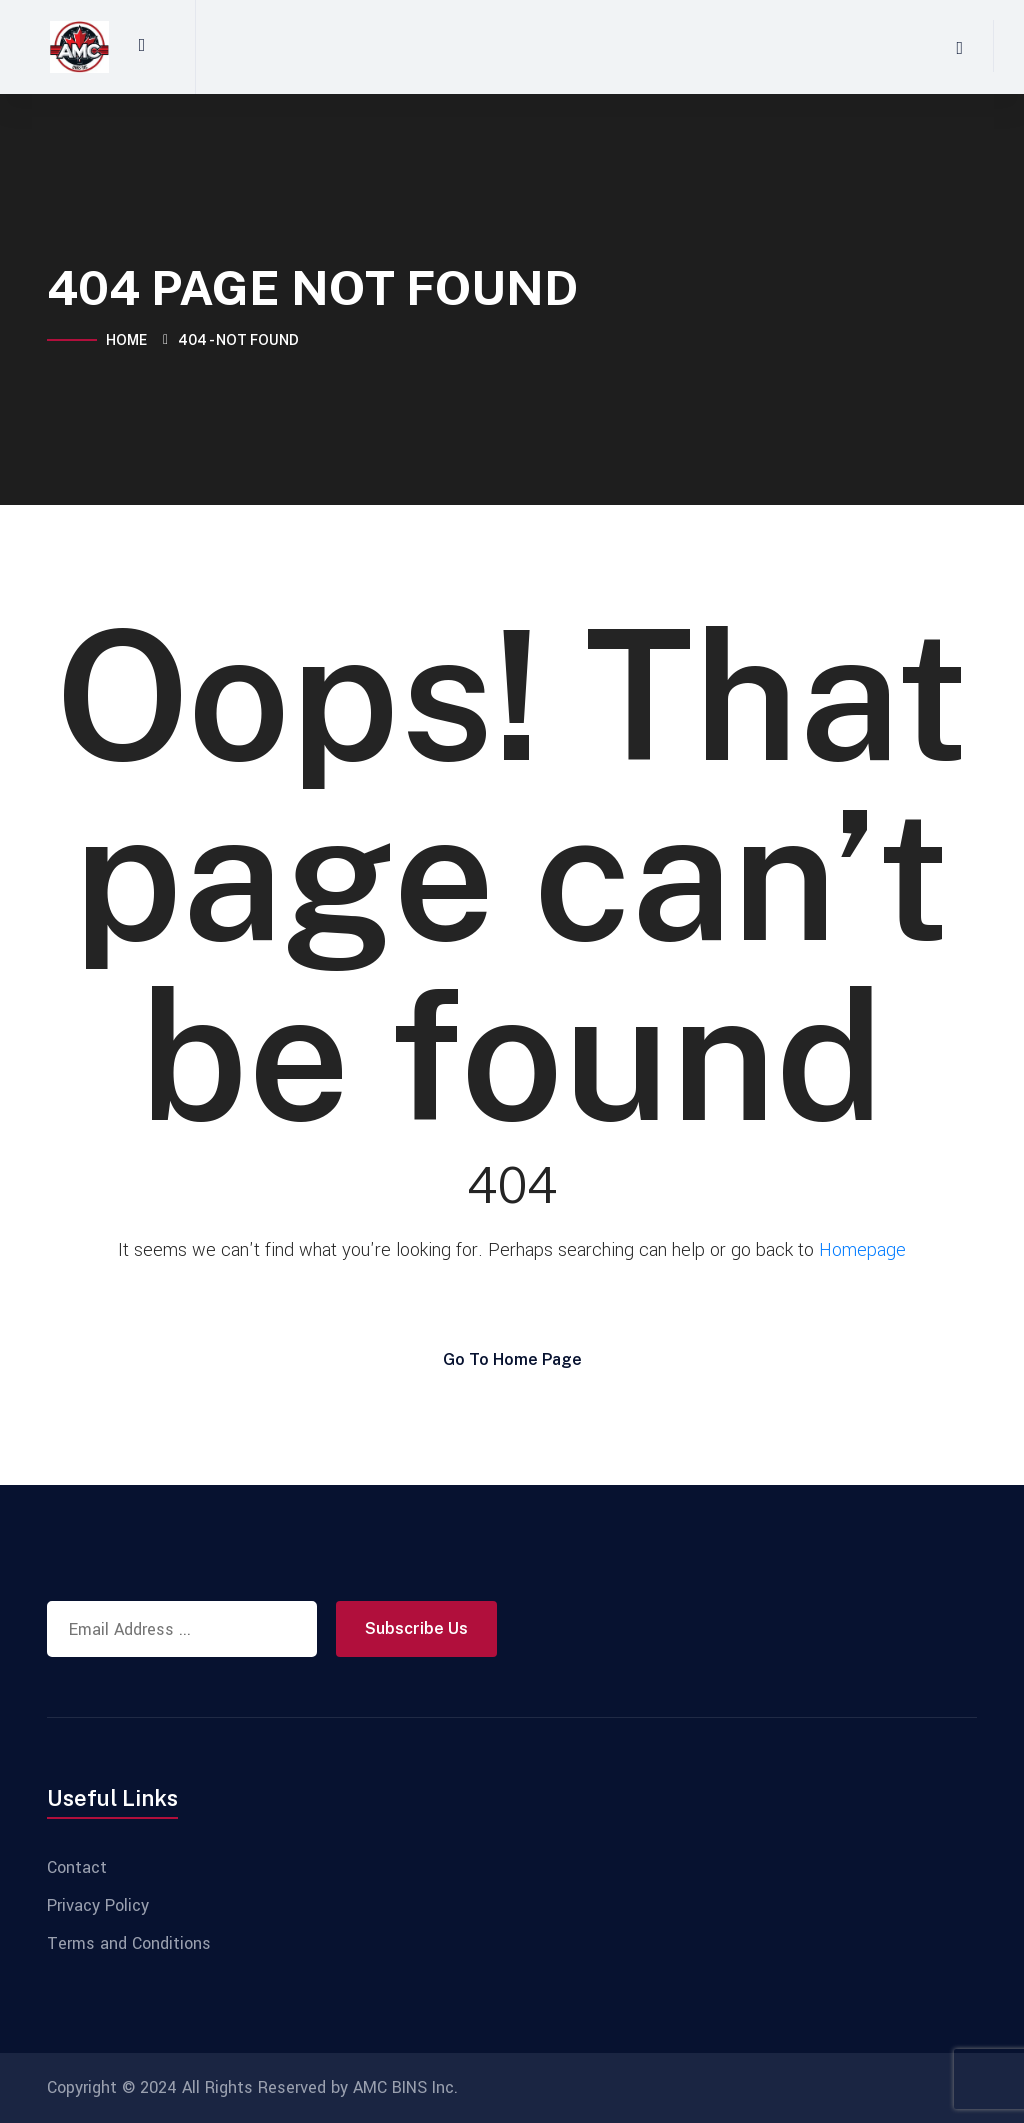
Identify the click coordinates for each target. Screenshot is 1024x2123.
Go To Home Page (512, 1359)
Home (129, 340)
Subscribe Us (416, 1628)
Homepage (862, 1250)
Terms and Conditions (129, 1944)
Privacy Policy (98, 1906)
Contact (77, 1868)
